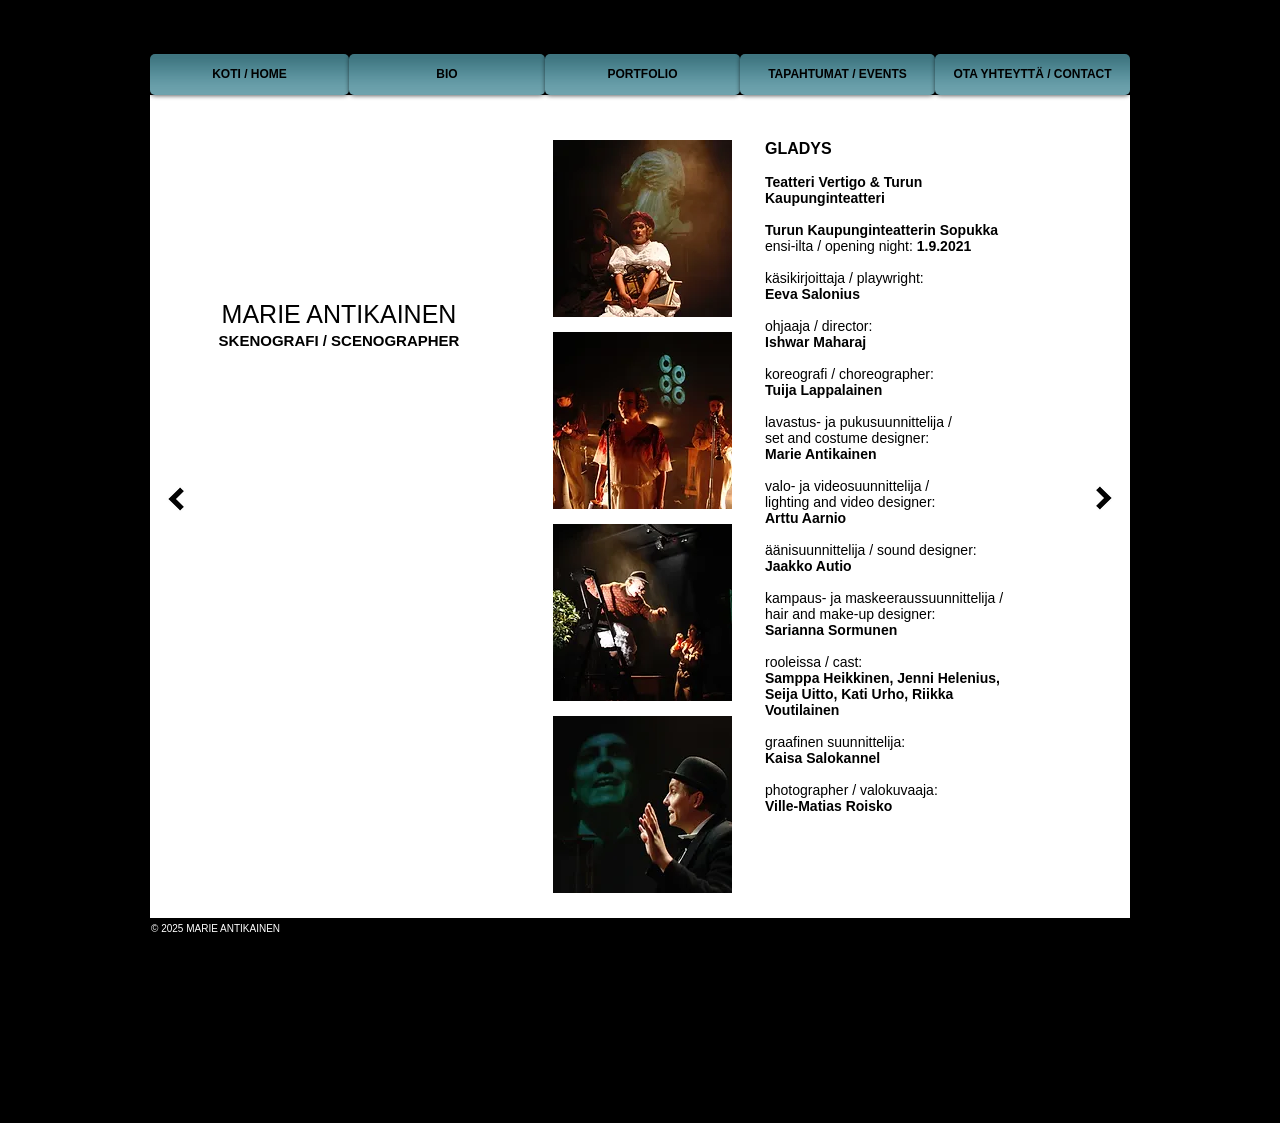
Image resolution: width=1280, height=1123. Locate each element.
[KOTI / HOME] (249, 74)
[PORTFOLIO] (642, 74)
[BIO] (447, 74)
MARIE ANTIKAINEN (339, 314)
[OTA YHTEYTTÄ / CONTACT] (1032, 74)
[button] (642, 228)
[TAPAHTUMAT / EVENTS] (837, 74)
